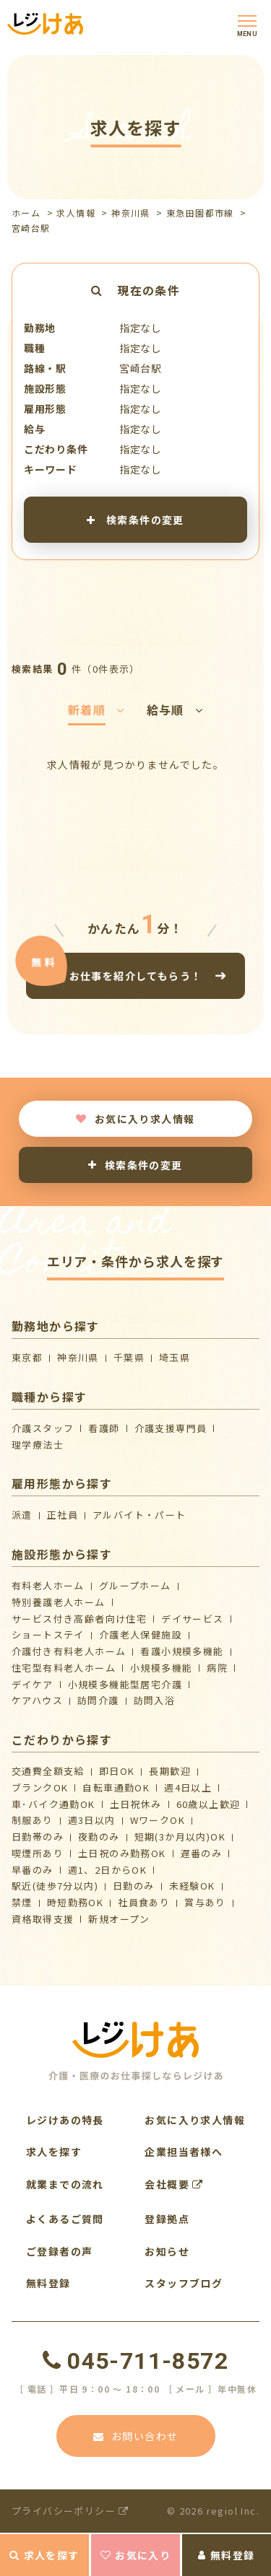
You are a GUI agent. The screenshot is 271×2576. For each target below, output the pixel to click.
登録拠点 (167, 2219)
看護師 (103, 1428)
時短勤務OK (75, 1902)
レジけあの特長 (65, 2120)
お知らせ (167, 2251)
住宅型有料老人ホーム (64, 1668)
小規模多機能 (161, 1668)
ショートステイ (48, 1634)
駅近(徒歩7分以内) (55, 1885)
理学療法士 (38, 1444)
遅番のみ (202, 1853)
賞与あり (205, 1902)
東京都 (27, 1357)
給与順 (175, 709)
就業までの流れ (65, 2184)
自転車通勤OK (116, 1787)
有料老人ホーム (48, 1585)
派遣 (22, 1514)
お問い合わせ (135, 2436)
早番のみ (32, 1870)
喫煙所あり (38, 1853)
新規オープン (119, 1919)
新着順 (96, 709)
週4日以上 (188, 1787)
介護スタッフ (43, 1428)
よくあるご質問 (65, 2219)
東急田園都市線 (200, 212)
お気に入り (135, 2555)
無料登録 (226, 2555)
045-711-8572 (135, 2361)
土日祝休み (136, 1804)
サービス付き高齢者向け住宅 (79, 1618)
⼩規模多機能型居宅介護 (125, 1684)
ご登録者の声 (59, 2251)
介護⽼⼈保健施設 (140, 1634)
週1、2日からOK (107, 1870)
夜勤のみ (99, 1836)
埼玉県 (174, 1357)
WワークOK (157, 1820)
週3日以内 (92, 1820)
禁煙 (22, 1902)
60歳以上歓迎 (208, 1804)
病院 (217, 1668)
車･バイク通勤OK (53, 1804)
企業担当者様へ (184, 2151)
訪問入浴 (155, 1700)
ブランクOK (40, 1787)
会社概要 (174, 2184)
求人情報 (75, 212)
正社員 (62, 1514)
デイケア (32, 1684)
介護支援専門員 (170, 1428)
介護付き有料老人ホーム (69, 1651)
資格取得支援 (43, 1919)
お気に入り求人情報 (135, 1119)
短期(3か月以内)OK (179, 1836)
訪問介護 (98, 1700)
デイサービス (192, 1618)
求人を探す (44, 2555)
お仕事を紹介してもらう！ (135, 975)
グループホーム (135, 1585)
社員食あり (144, 1902)
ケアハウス (37, 1700)
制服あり (32, 1820)
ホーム (26, 212)
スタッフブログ (184, 2283)
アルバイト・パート (139, 1514)
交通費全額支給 (48, 1771)
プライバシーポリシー (70, 2511)
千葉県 (129, 1357)
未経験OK (192, 1885)
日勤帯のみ (38, 1836)
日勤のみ (134, 1885)
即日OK (117, 1771)
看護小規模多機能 (181, 1651)
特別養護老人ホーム (59, 1602)
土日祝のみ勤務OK (122, 1853)
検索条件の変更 (135, 519)
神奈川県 (130, 212)
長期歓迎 (170, 1771)
